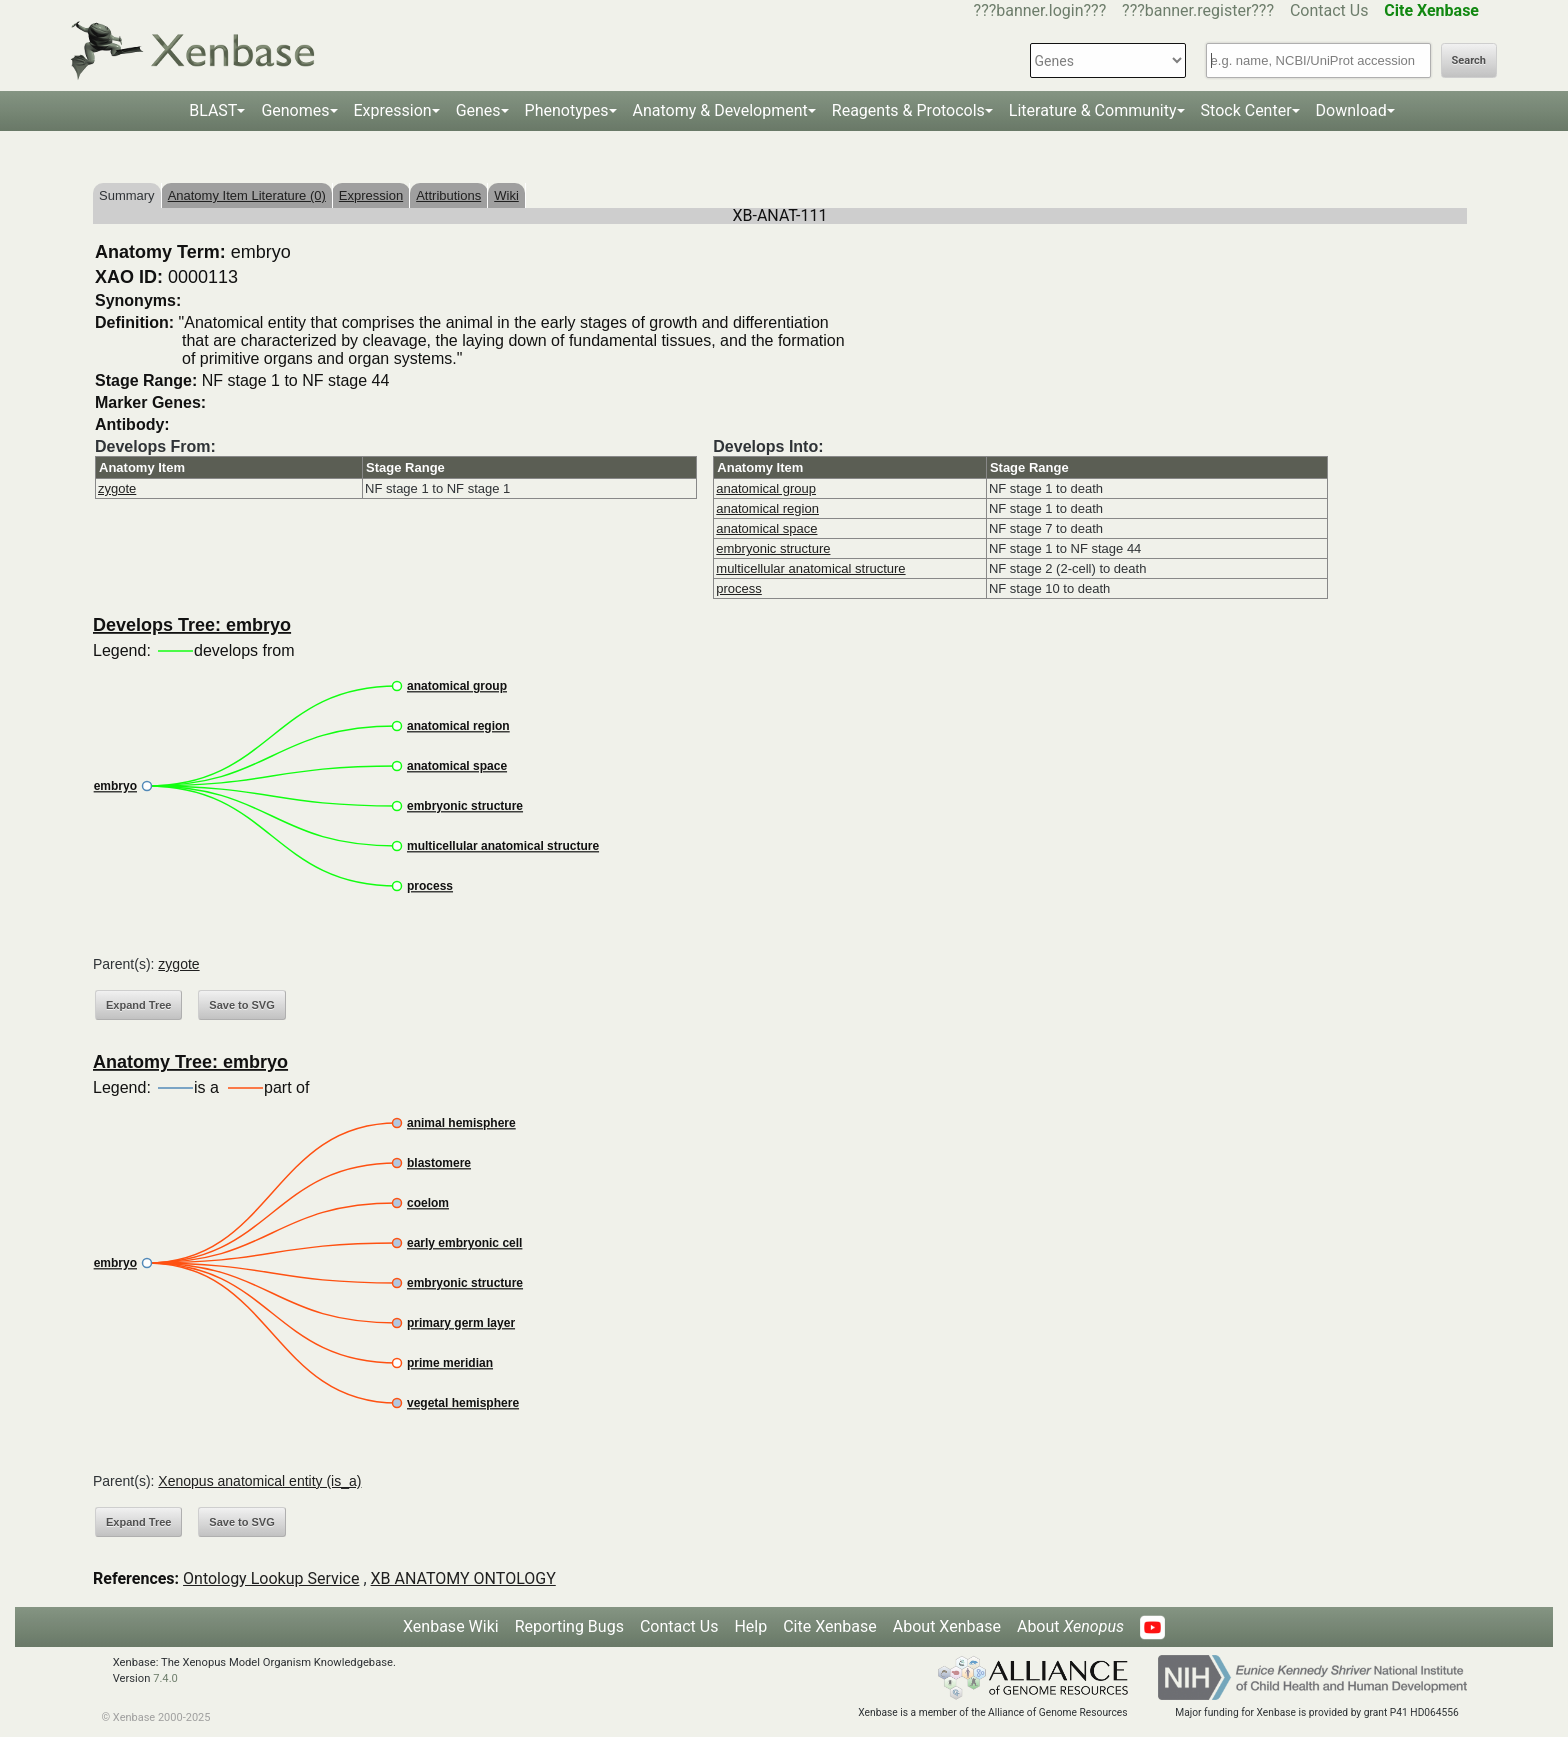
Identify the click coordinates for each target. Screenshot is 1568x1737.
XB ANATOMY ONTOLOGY (463, 1578)
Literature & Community (1093, 110)
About (1070, 1626)
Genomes (295, 110)
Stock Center (1246, 110)
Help (750, 1626)
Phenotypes (567, 110)
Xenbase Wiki (451, 1626)
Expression (393, 110)
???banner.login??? (1040, 10)
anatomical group (766, 488)
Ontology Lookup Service (271, 1578)
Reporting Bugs (569, 1626)
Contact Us (1329, 10)
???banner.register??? (1198, 10)
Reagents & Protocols (908, 110)
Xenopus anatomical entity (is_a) (259, 1481)
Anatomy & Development (720, 110)
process (739, 588)
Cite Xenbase (830, 1626)
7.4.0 (165, 1678)
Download (1351, 110)
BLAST (213, 110)
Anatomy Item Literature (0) (247, 195)
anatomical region (767, 508)
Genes (478, 110)
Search (1469, 60)
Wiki (506, 195)
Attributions (448, 195)
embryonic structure (773, 548)
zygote (117, 488)
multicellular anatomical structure (810, 568)
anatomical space (766, 528)
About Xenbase (947, 1626)
